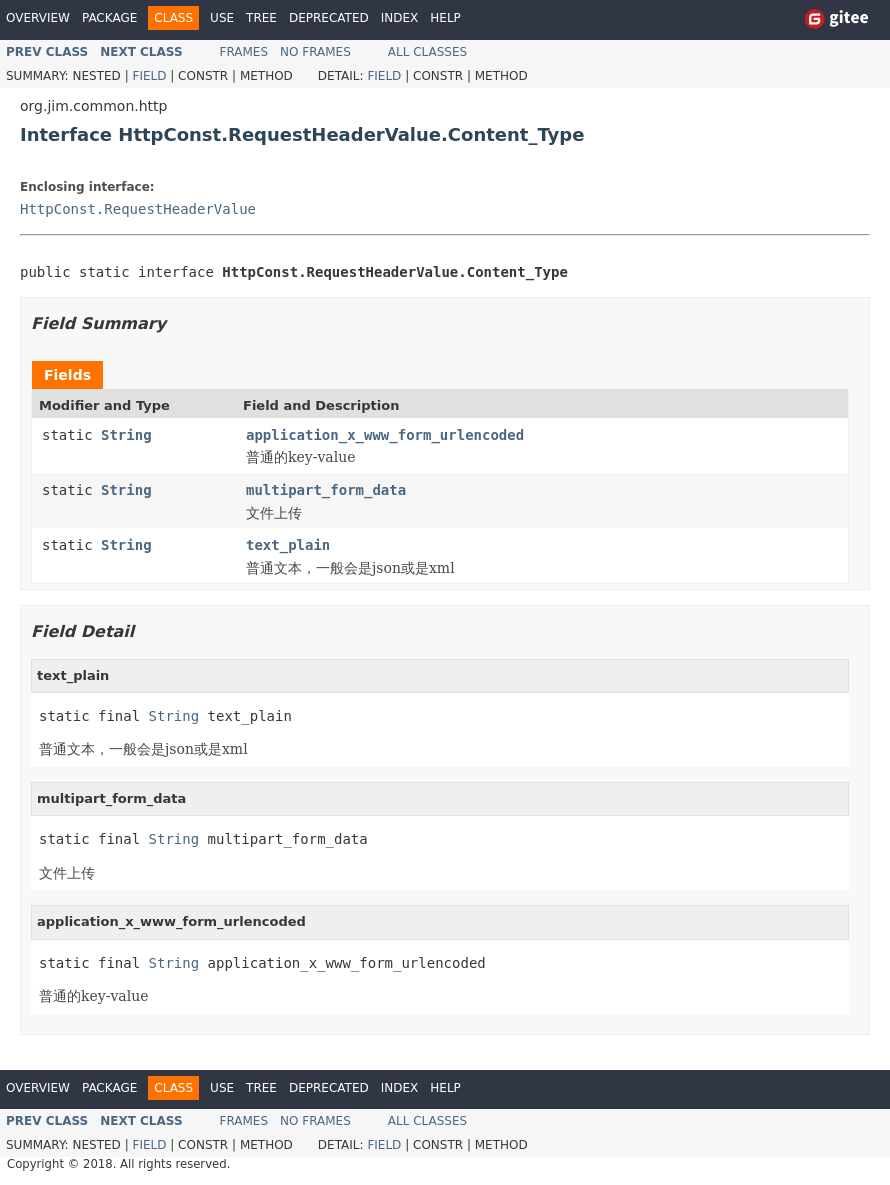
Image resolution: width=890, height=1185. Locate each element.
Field (149, 76)
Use (222, 18)
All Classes (427, 52)
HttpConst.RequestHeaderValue (138, 209)
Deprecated (329, 18)
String (126, 435)
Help (445, 18)
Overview (38, 18)
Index (400, 18)
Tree (261, 18)
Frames (244, 52)
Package (109, 18)
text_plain (288, 545)
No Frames (315, 52)
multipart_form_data (326, 490)
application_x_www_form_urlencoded (385, 435)
